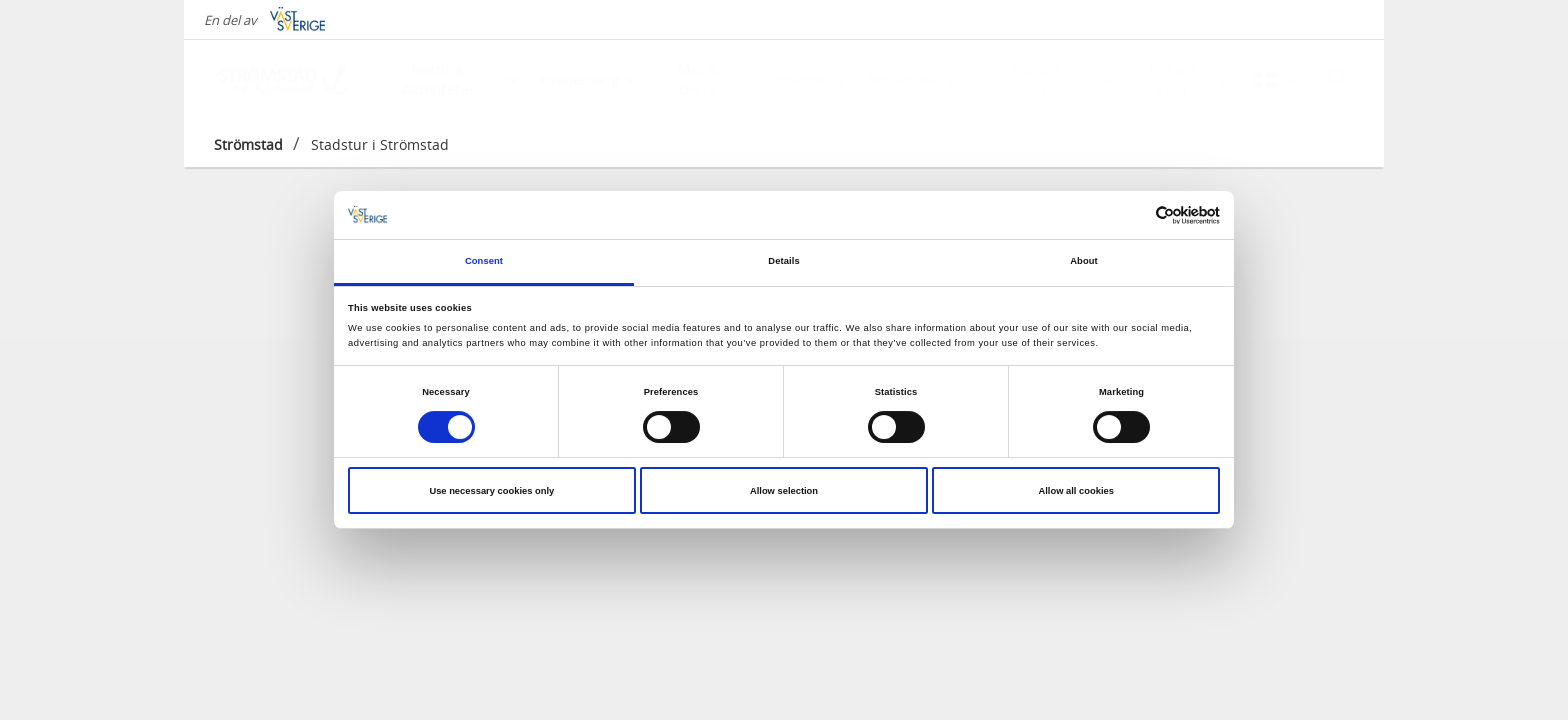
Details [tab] (783, 261)
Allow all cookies (1075, 491)
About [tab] (1084, 261)
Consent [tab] (484, 261)
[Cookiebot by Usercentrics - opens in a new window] (1132, 215)
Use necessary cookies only (491, 491)
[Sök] (1338, 79)
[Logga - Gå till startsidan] (284, 80)
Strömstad (248, 144)
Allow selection (784, 491)
